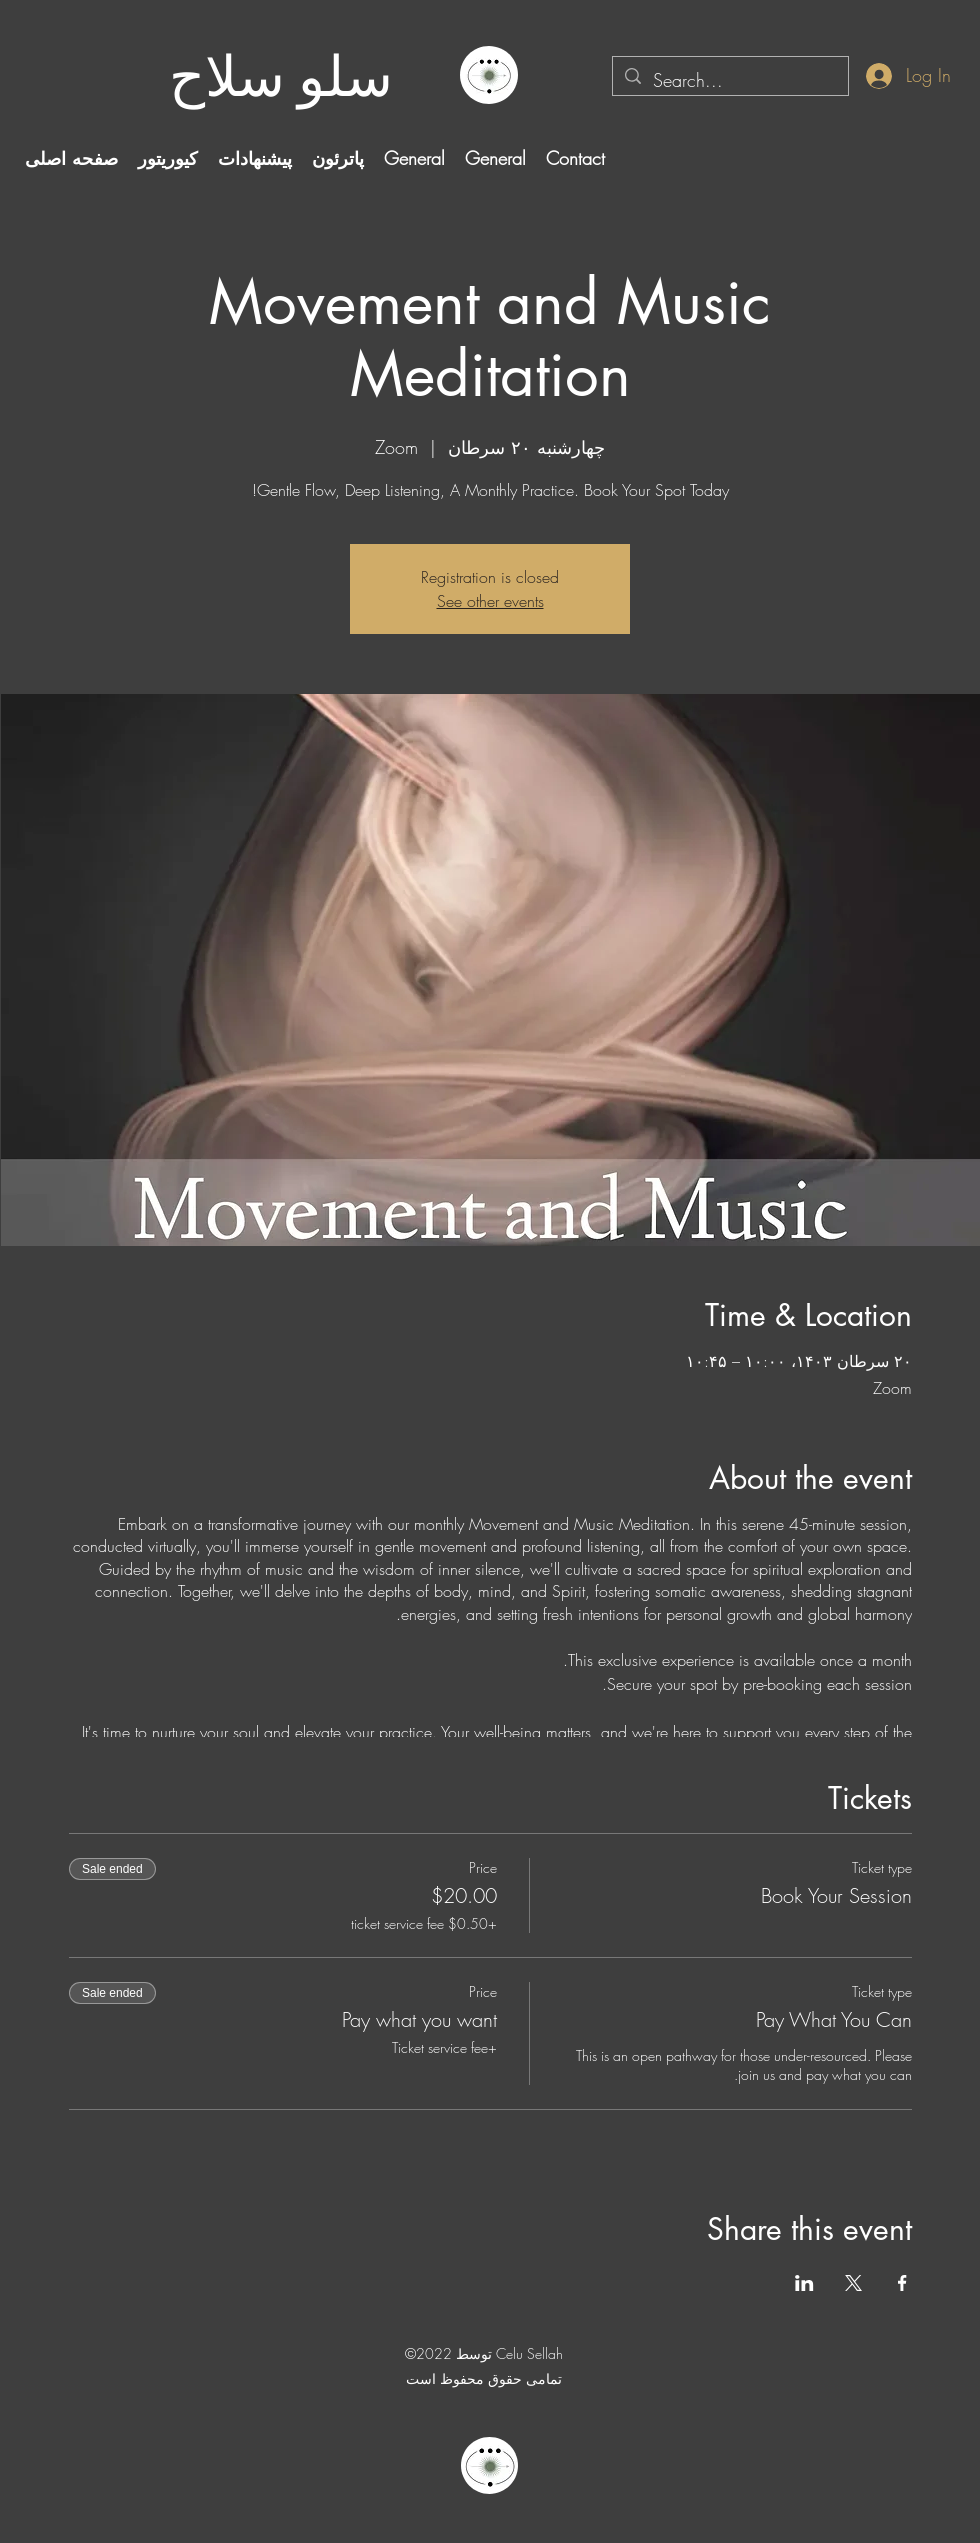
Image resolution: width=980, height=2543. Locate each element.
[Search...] (729, 81)
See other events (490, 601)
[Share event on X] (853, 2283)
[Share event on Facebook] (902, 2283)
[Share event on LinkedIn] (804, 2283)
